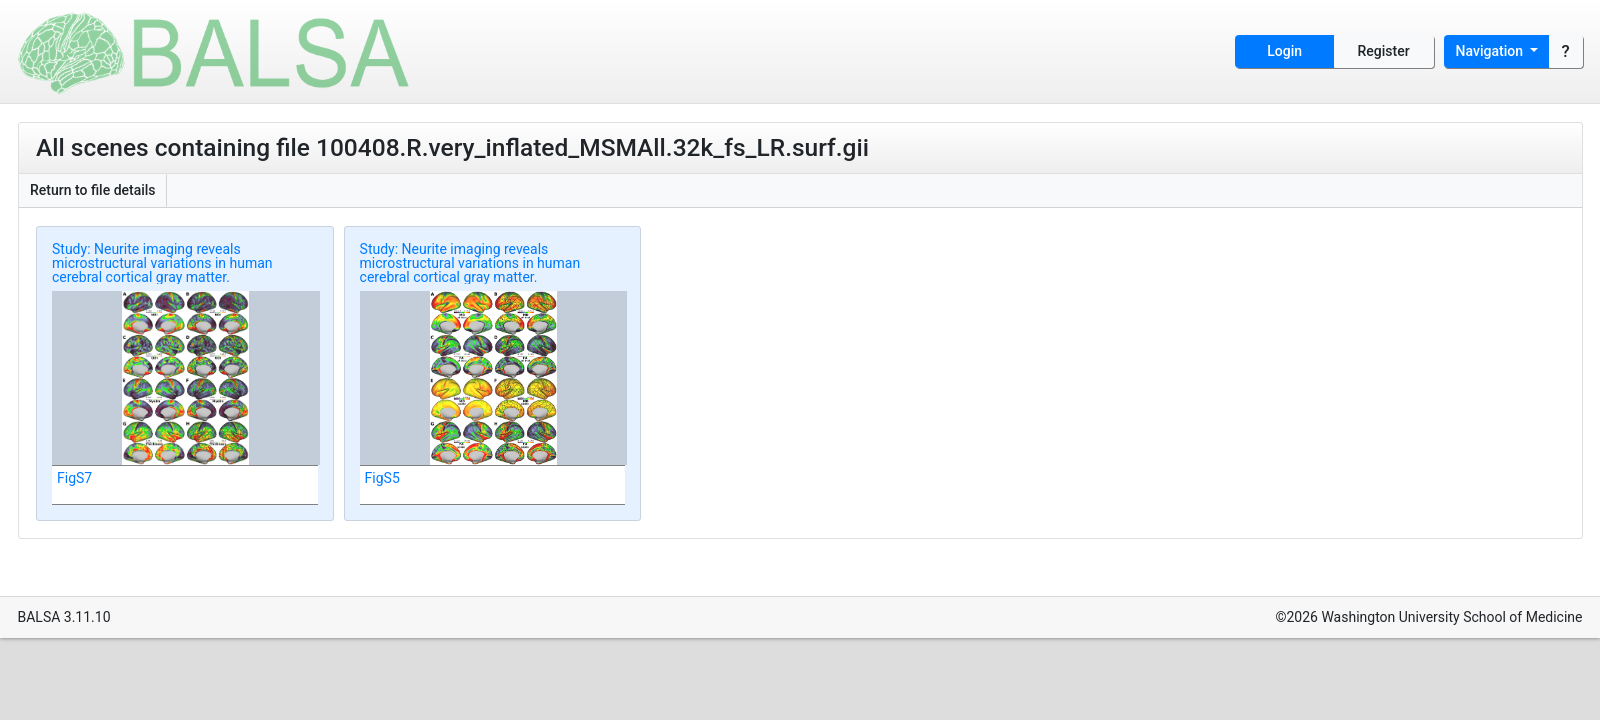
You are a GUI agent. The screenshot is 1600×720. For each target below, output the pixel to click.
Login (1284, 51)
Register (1384, 51)
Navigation (1491, 51)
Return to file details (93, 190)
